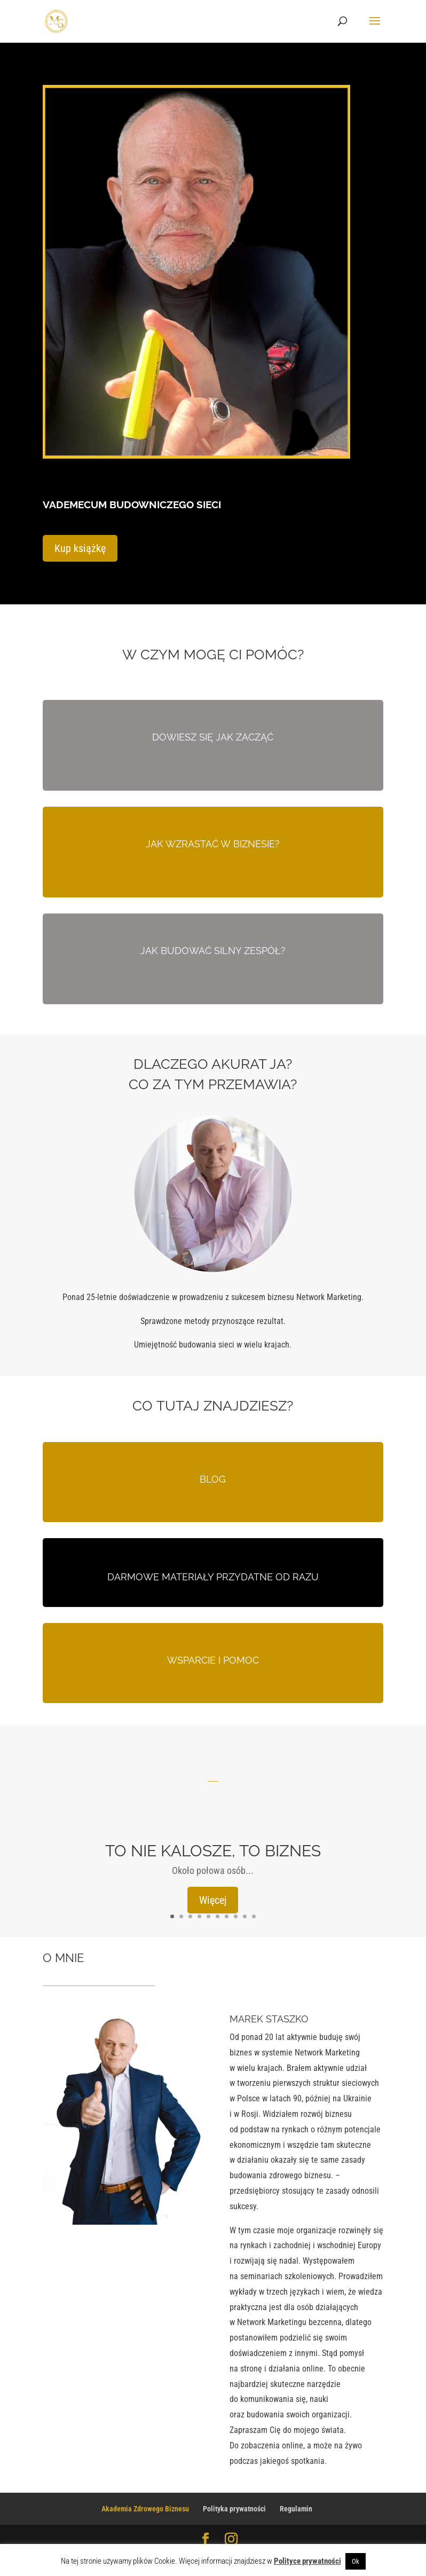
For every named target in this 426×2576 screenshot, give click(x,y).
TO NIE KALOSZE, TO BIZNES (213, 1851)
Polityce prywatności (307, 2561)
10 (254, 1917)
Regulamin (296, 2509)
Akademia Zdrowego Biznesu (145, 2509)
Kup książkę (80, 548)
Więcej (212, 1900)
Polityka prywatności (234, 2509)
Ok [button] (355, 2561)
